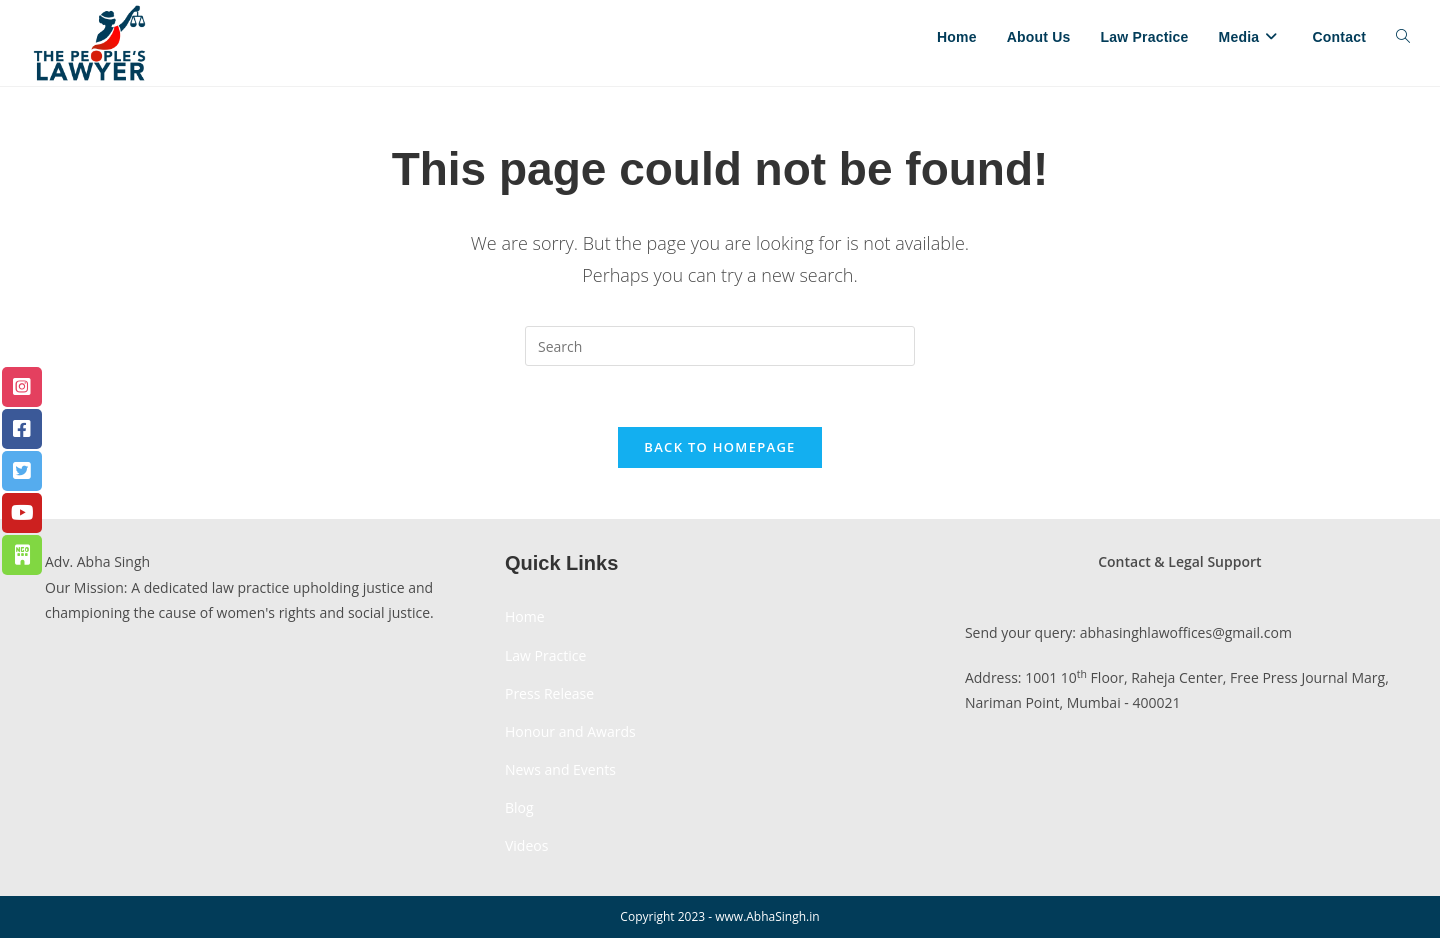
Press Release (549, 693)
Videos (526, 845)
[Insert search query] (720, 346)
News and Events (560, 769)
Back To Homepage (719, 447)
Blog (519, 807)
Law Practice (545, 655)
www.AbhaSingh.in (767, 916)
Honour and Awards (570, 731)
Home (525, 616)
